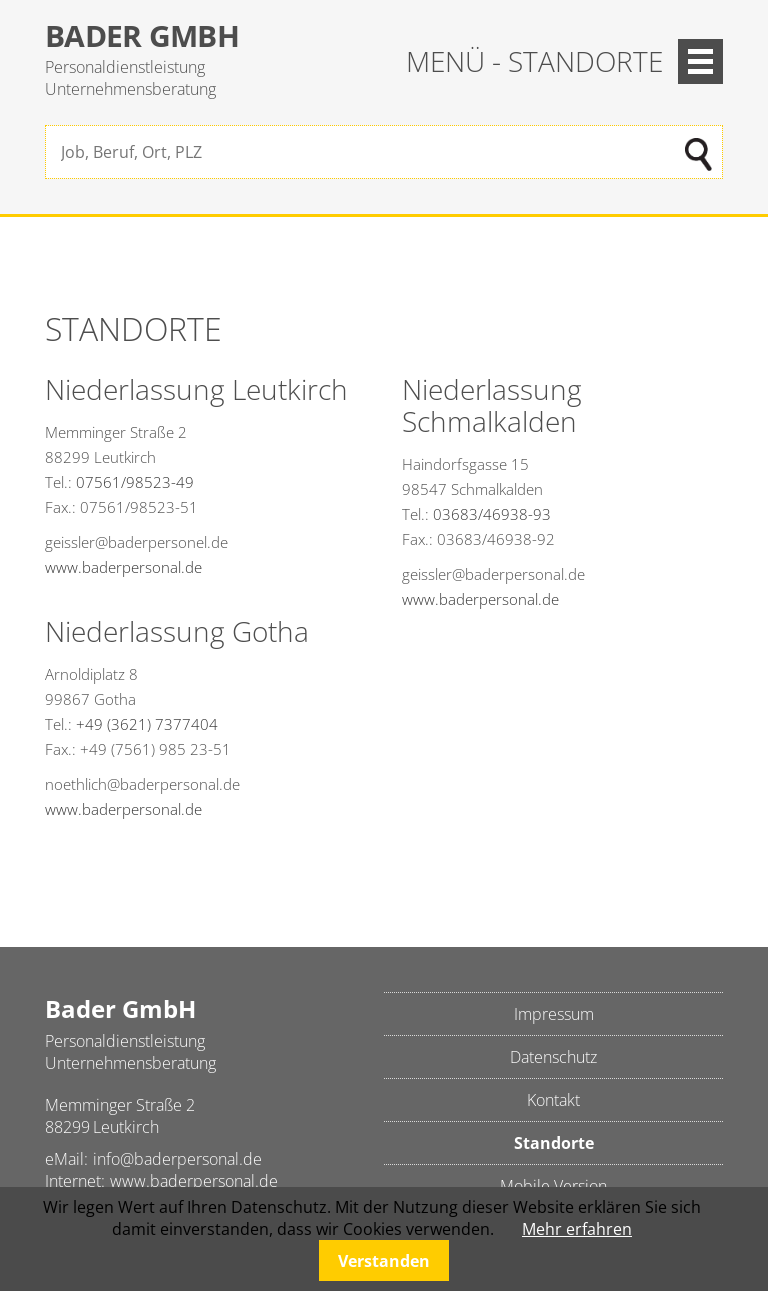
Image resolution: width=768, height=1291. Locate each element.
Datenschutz (553, 1057)
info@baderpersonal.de (177, 1159)
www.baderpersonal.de (123, 567)
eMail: (66, 1159)
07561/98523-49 (135, 482)
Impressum (554, 1014)
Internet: (75, 1181)
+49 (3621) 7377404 (147, 724)
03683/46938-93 (492, 514)
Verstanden (384, 1261)
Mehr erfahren (577, 1229)
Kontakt (553, 1100)
